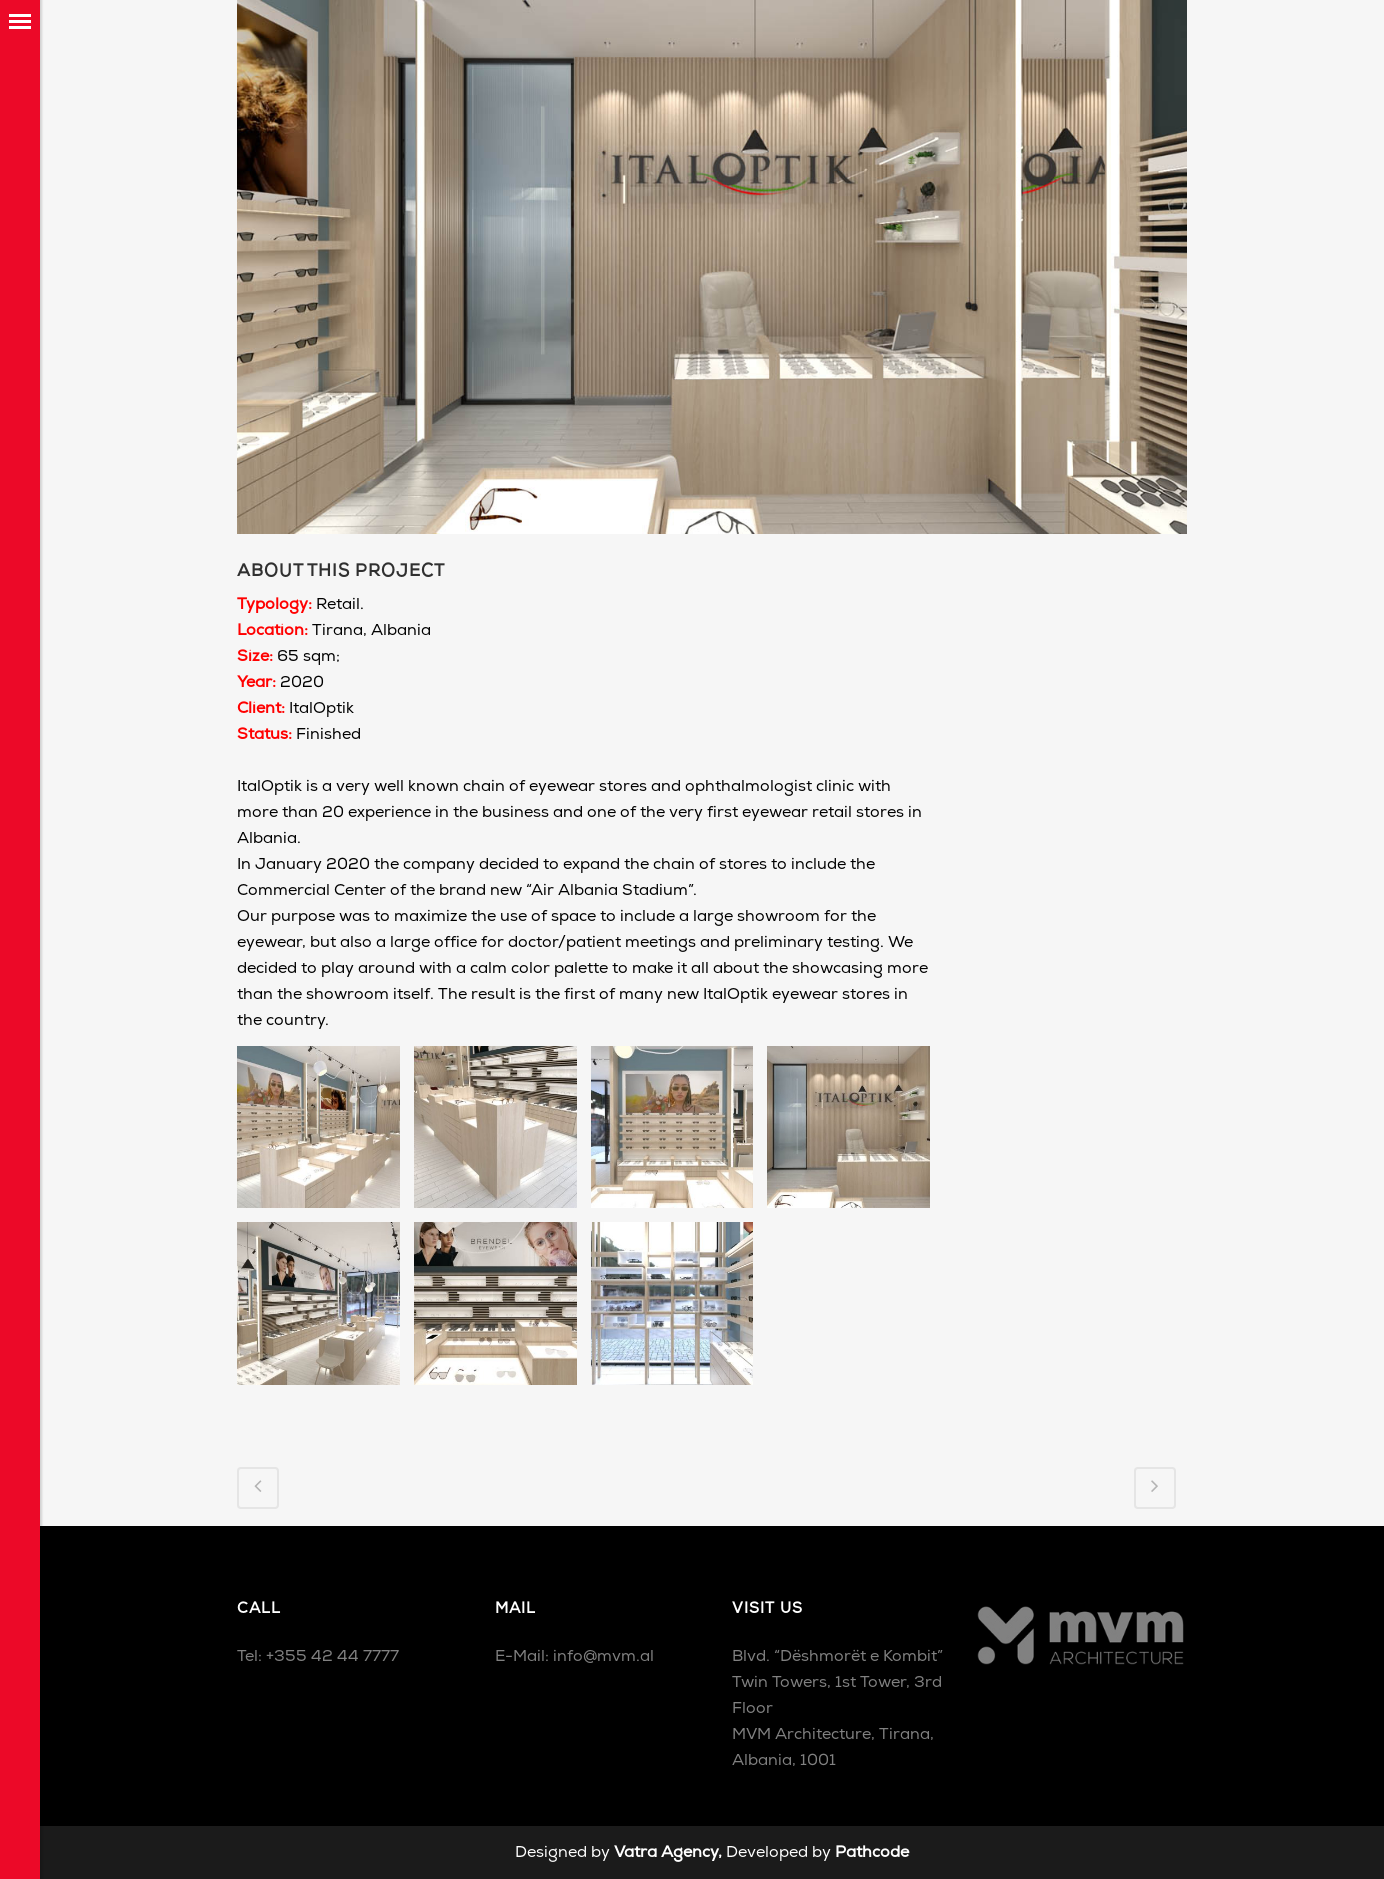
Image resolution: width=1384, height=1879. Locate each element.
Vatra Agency (666, 1853)
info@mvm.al (603, 1657)
